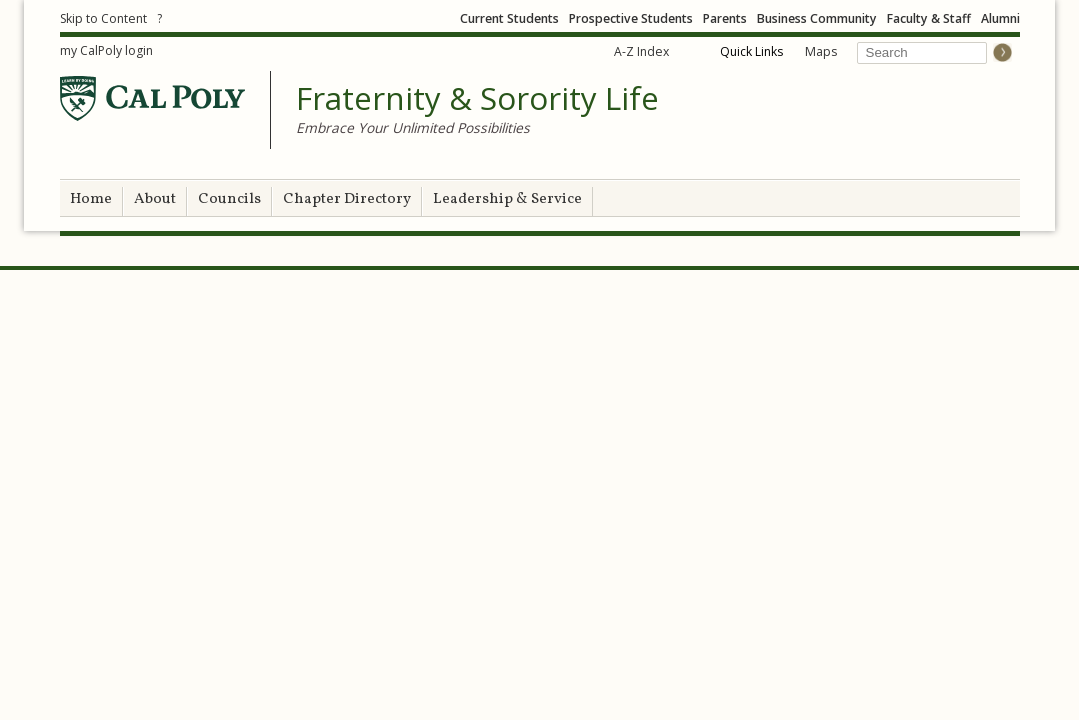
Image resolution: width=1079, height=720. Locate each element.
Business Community (817, 18)
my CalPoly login (106, 50)
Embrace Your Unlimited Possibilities (413, 127)
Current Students (509, 18)
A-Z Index (641, 51)
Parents (725, 18)
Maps (821, 51)
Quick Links (751, 51)
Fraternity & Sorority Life (477, 99)
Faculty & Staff (929, 18)
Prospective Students (631, 18)
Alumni (1000, 18)
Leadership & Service (507, 199)
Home (91, 199)
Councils (229, 199)
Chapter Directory (347, 199)
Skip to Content (103, 18)
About (155, 199)
